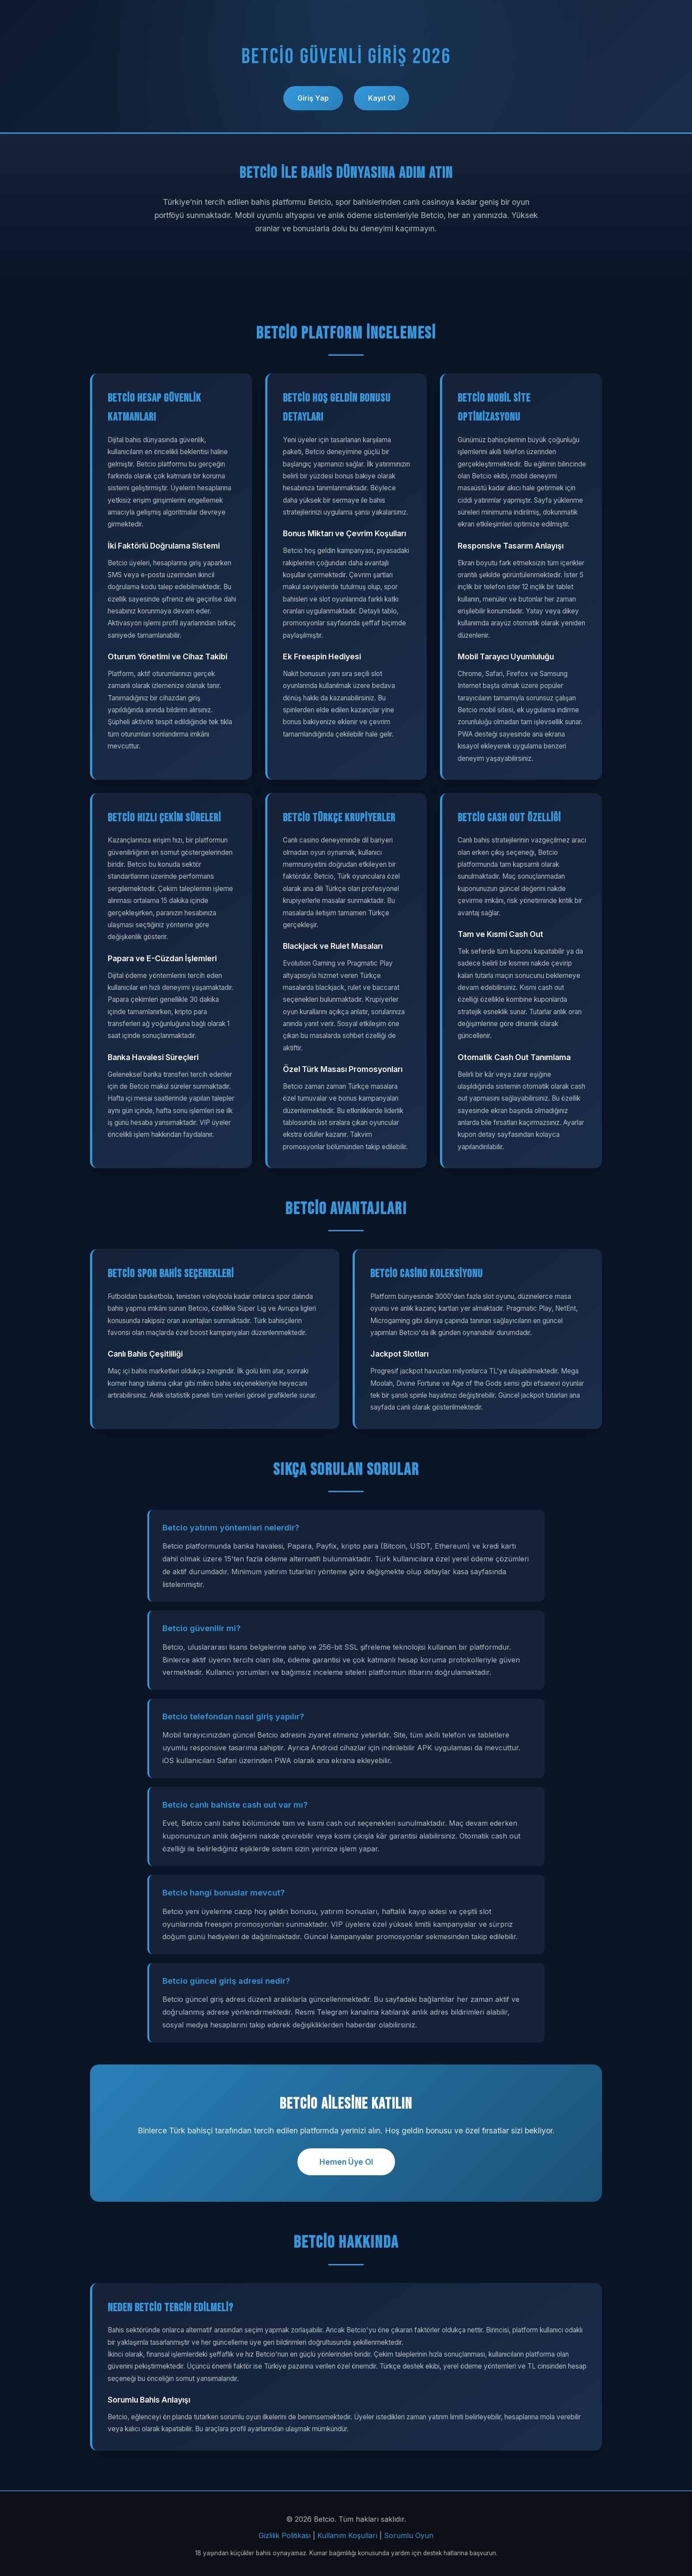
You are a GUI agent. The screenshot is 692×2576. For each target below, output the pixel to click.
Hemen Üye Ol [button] (346, 2161)
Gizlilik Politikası (285, 2535)
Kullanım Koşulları (347, 2535)
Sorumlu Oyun (408, 2535)
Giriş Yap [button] (313, 98)
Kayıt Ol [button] (381, 98)
